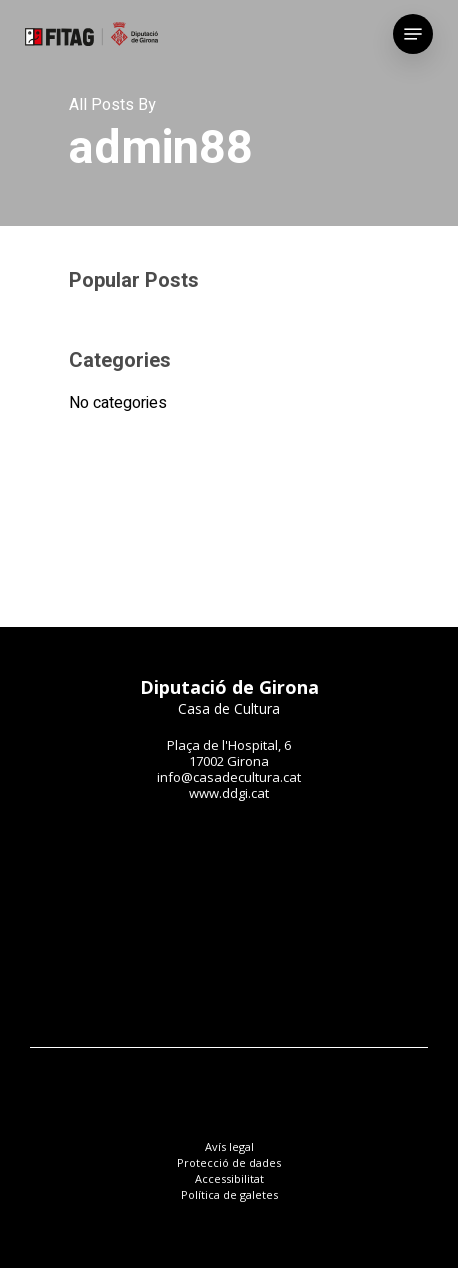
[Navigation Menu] (413, 34)
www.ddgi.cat (229, 793)
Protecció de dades (229, 1162)
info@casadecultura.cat (229, 777)
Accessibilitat (229, 1178)
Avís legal (229, 1146)
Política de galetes (229, 1194)
